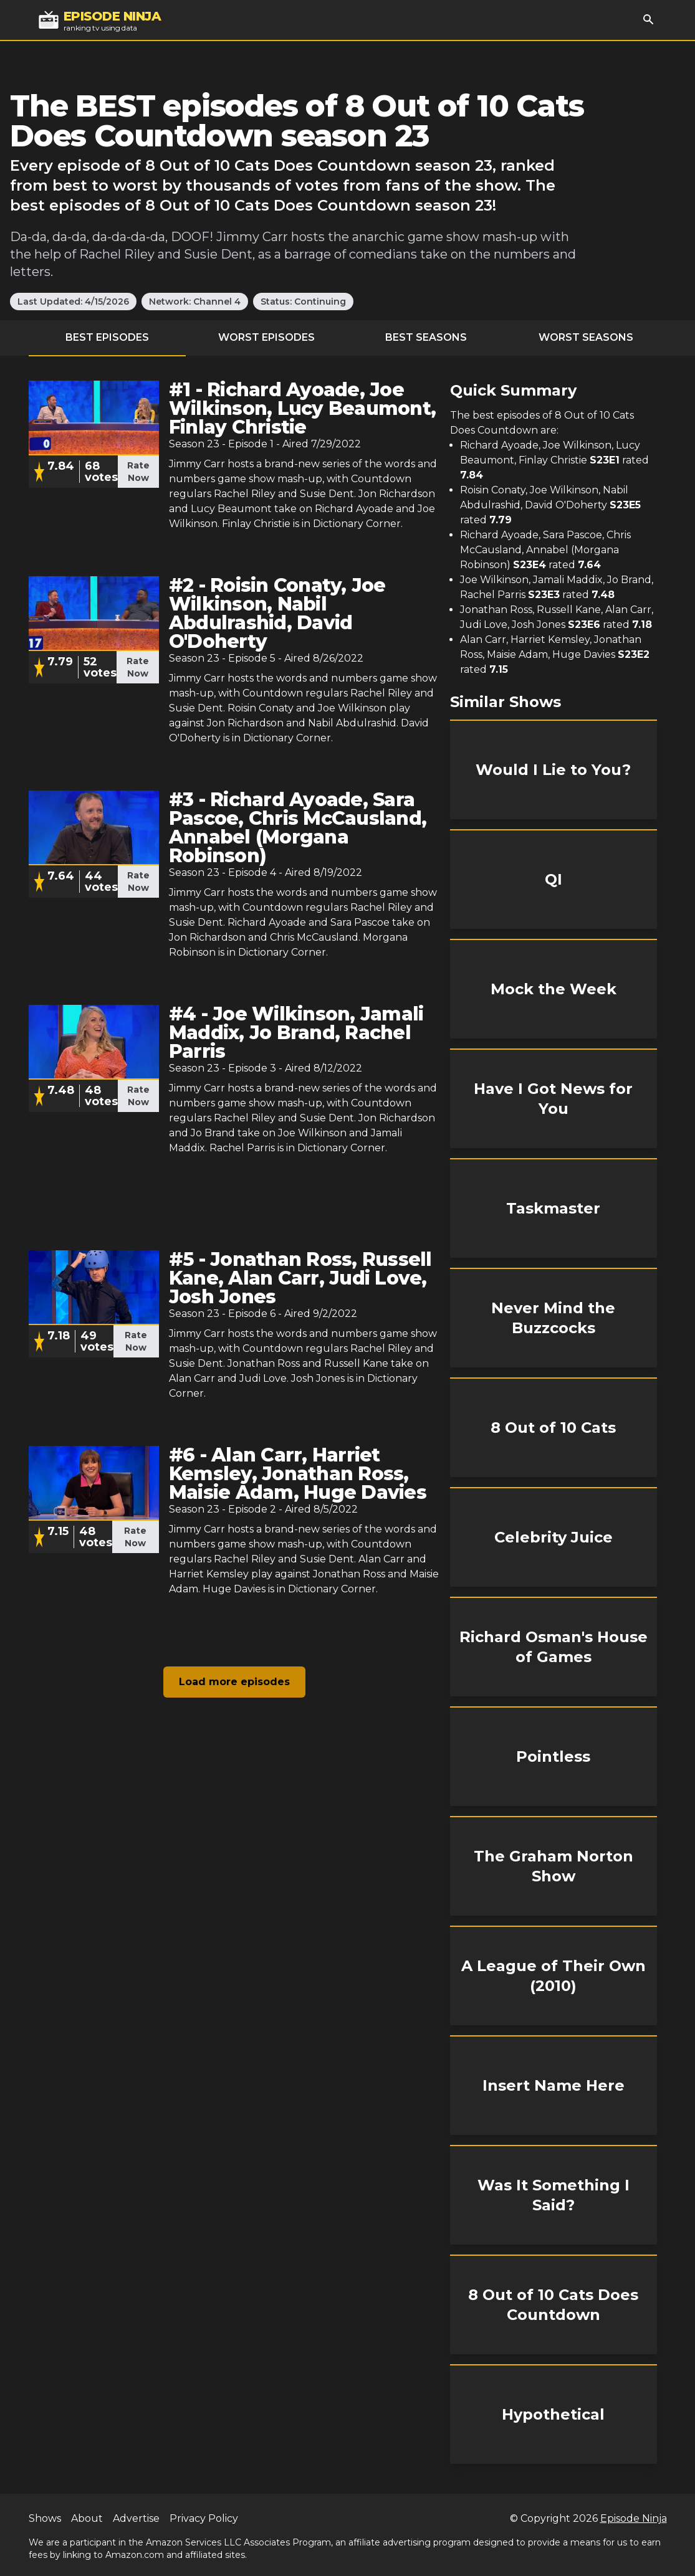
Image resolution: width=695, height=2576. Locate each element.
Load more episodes (234, 1682)
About (87, 2518)
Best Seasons (426, 337)
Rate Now (138, 471)
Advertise (136, 2518)
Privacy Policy (204, 2518)
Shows (45, 2518)
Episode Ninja (633, 2518)
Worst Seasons (586, 337)
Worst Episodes (266, 337)
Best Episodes (107, 337)
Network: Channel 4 (195, 301)
